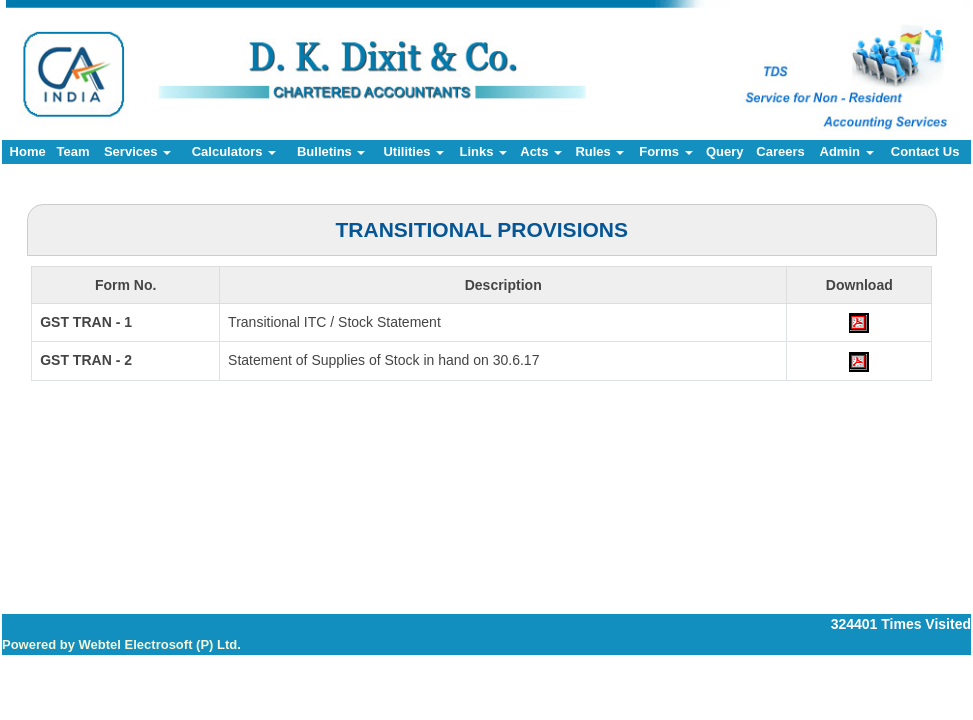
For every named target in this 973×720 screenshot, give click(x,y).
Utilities (413, 151)
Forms (665, 151)
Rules (599, 151)
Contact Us (925, 151)
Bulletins (331, 151)
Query (725, 151)
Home (28, 151)
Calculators (234, 151)
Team (72, 151)
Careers (780, 151)
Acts (541, 151)
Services (137, 151)
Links (483, 151)
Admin (847, 151)
